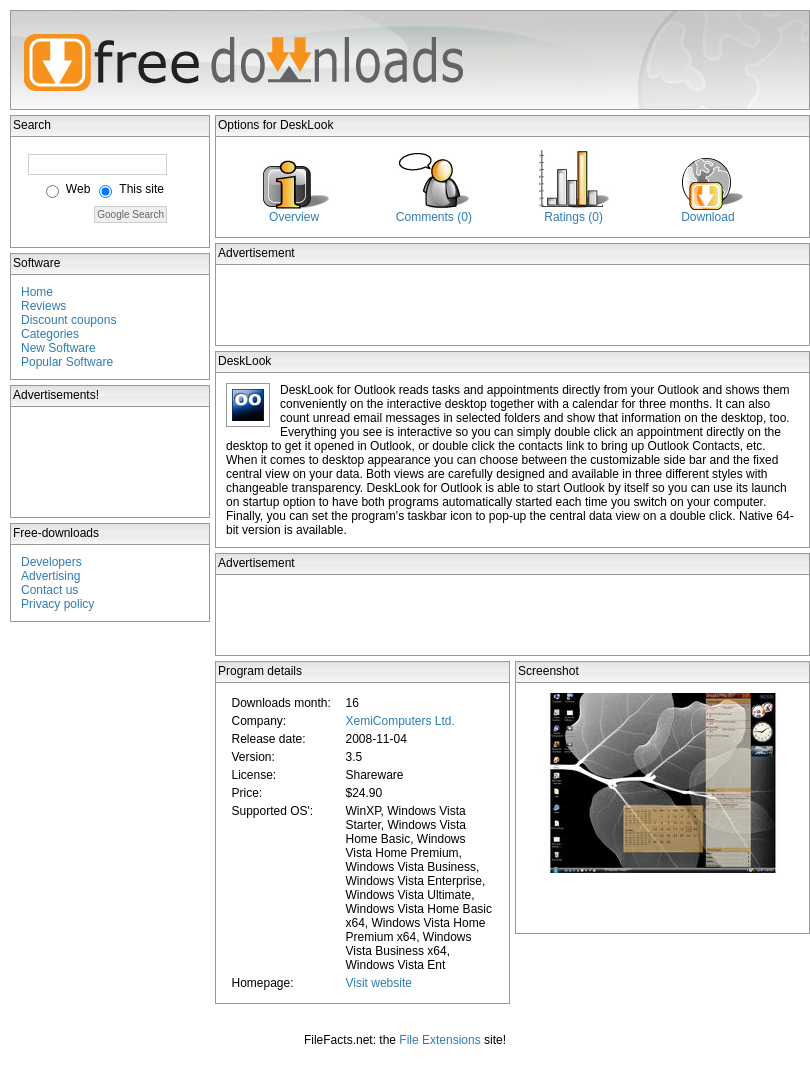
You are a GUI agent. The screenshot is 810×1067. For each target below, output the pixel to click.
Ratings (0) (573, 217)
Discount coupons (68, 320)
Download (707, 217)
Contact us (49, 590)
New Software (58, 348)
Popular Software (67, 362)
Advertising (50, 576)
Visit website (378, 983)
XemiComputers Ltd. (399, 721)
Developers (51, 562)
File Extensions (439, 1040)
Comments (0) (434, 217)
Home (37, 292)
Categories (50, 334)
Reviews (43, 306)
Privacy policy (57, 604)
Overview (294, 217)
